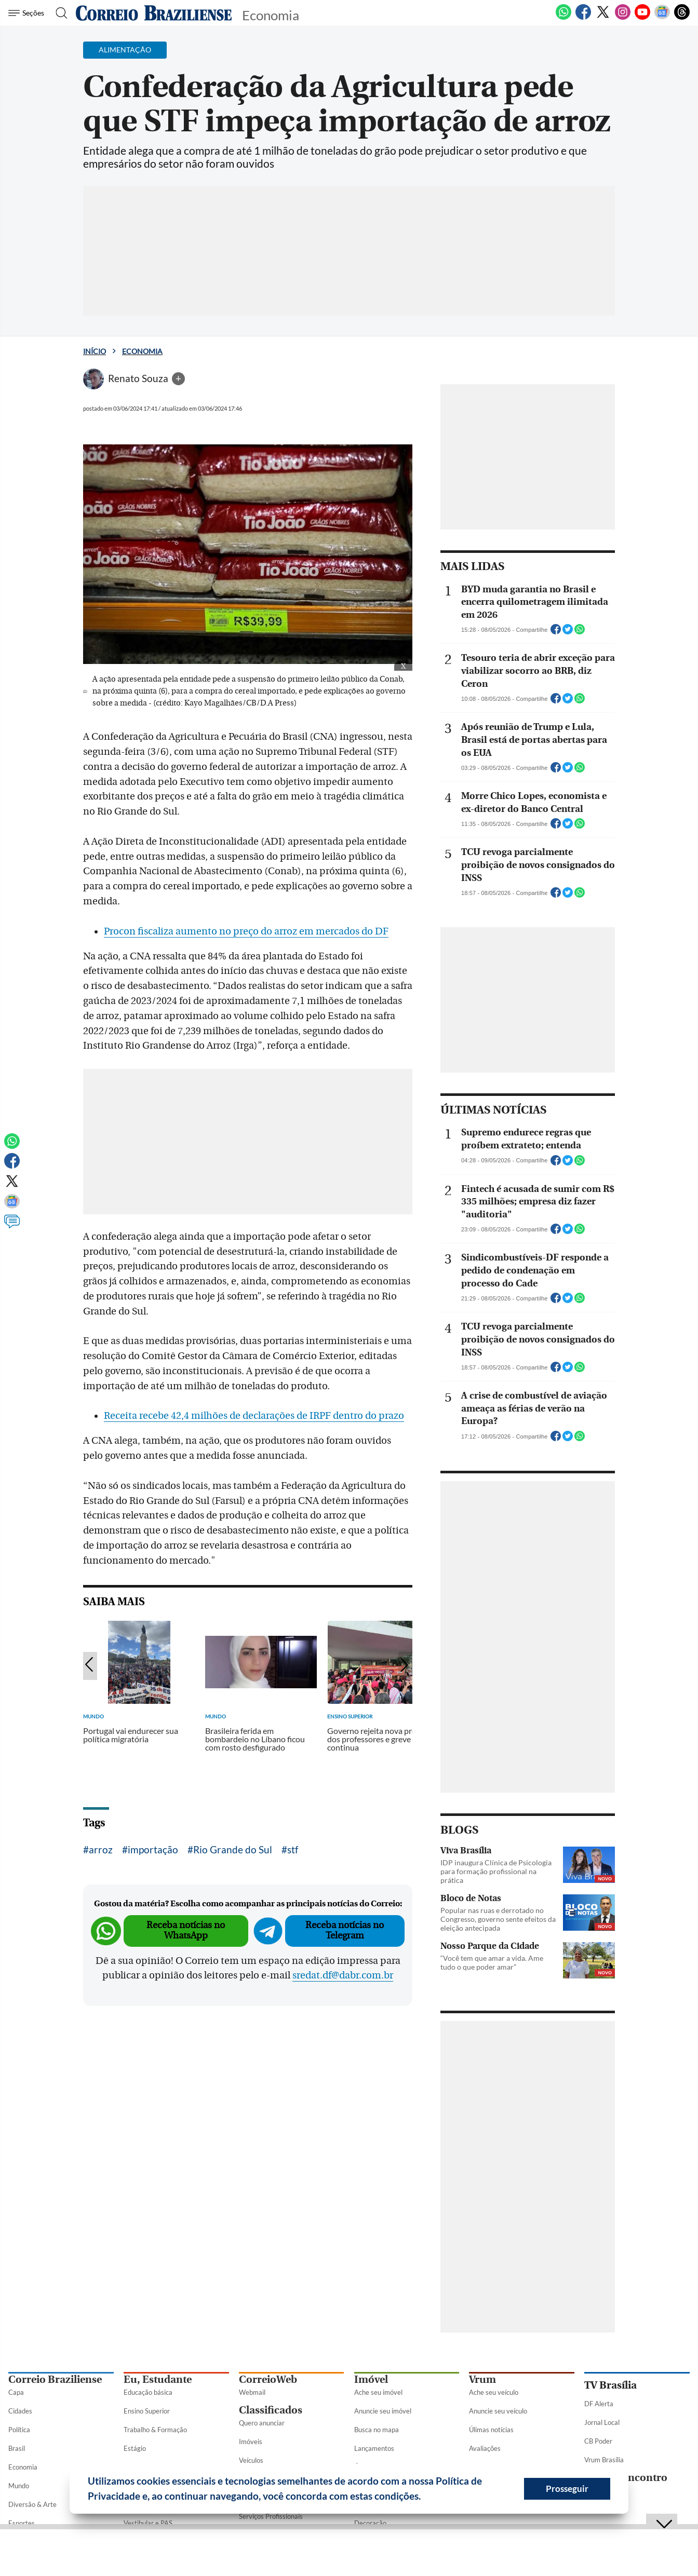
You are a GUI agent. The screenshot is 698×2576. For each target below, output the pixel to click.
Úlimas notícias (491, 2429)
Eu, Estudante (158, 2379)
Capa (16, 2392)
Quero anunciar (262, 2423)
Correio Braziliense (55, 2379)
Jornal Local (602, 2422)
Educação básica (148, 2392)
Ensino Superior (147, 2411)
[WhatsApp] (563, 17)
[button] (425, 2498)
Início (94, 351)
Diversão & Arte (32, 2504)
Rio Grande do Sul (232, 1849)
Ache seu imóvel (378, 2392)
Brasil (16, 2448)
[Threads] (682, 17)
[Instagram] (622, 17)
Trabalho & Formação (155, 2429)
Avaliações (485, 2448)
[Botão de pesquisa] (58, 13)
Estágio (135, 2448)
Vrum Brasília (604, 2460)
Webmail (252, 2392)
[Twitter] (603, 17)
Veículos (251, 2460)
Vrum (482, 2379)
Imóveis (250, 2441)
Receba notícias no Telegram (344, 1930)
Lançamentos (374, 2448)
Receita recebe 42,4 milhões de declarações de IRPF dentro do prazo (254, 1415)
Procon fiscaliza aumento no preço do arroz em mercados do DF (246, 931)
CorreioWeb (268, 2379)
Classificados (270, 2410)
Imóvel (371, 2379)
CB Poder (598, 2441)
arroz (101, 1849)
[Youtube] (642, 17)
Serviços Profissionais (271, 2516)
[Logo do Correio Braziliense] (154, 13)
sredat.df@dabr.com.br (342, 1975)
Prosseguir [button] (567, 2488)
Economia (142, 351)
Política (19, 2429)
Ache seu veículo (493, 2392)
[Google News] (662, 17)
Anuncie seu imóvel (382, 2411)
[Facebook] (583, 17)
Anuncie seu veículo (498, 2411)
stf (292, 1849)
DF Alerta (598, 2403)
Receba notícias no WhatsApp (185, 1930)
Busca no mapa (376, 2429)
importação (153, 1849)
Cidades (20, 2411)
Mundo (18, 2486)
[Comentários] (12, 1226)
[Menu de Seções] (27, 13)
